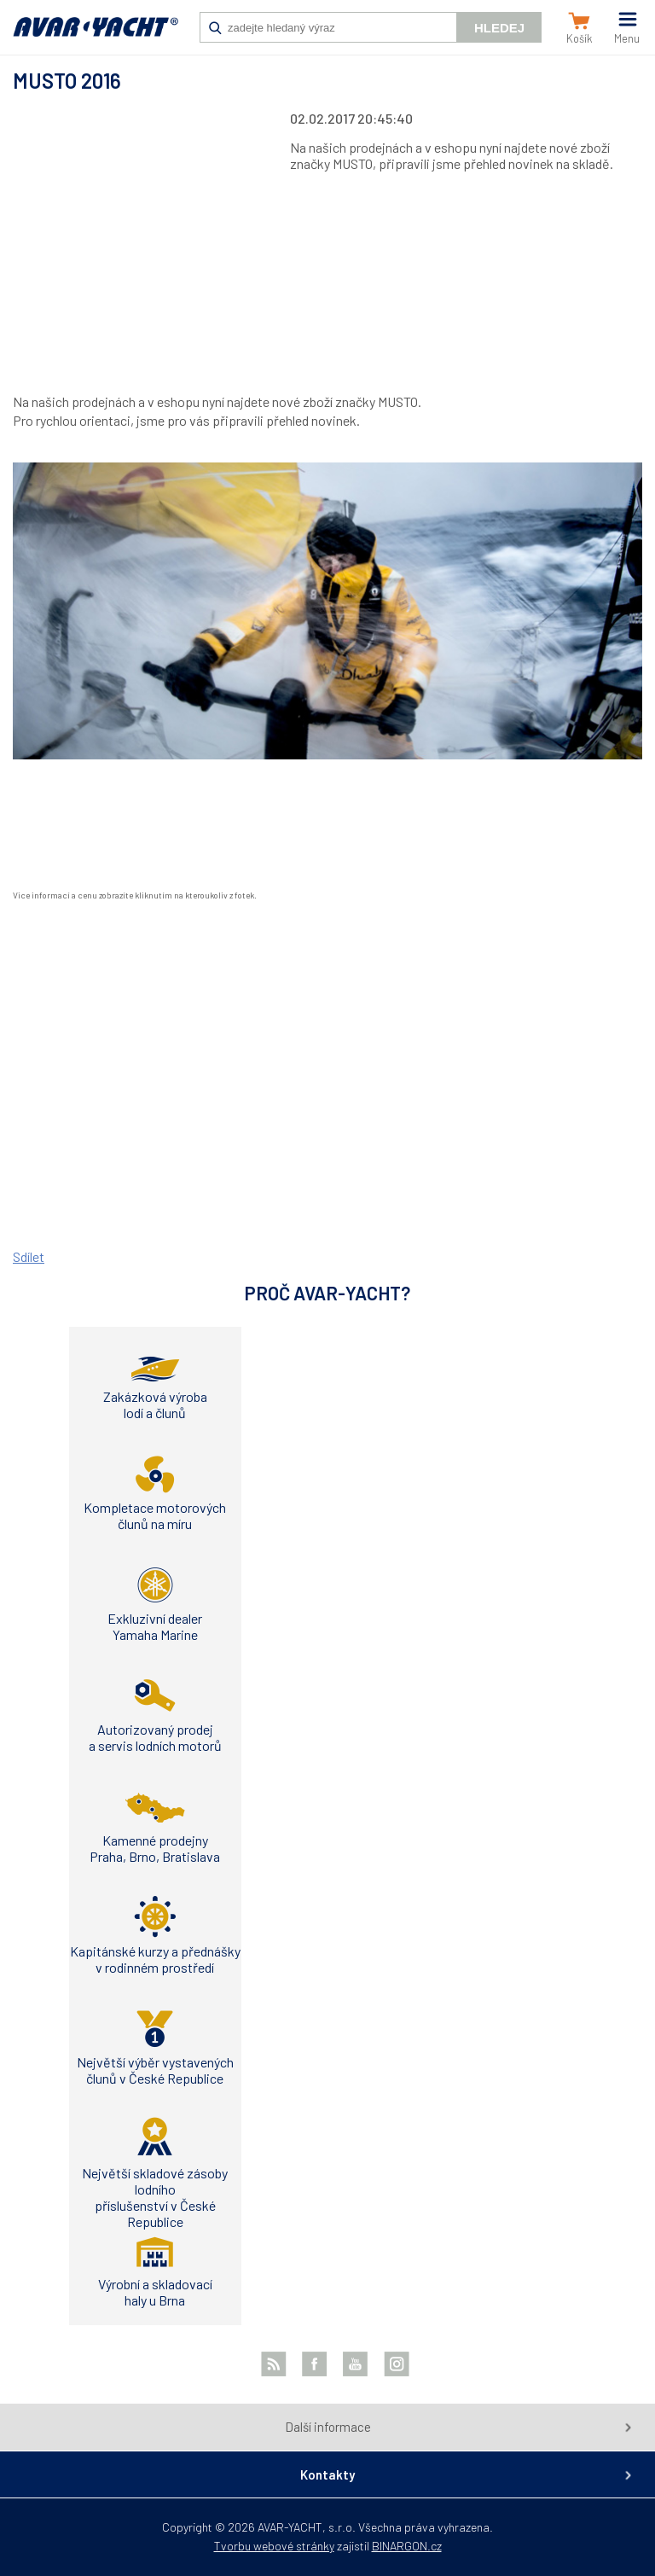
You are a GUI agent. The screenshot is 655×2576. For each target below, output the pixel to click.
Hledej (499, 27)
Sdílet (28, 1256)
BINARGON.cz (407, 2545)
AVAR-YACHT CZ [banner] (95, 36)
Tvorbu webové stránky (274, 2545)
